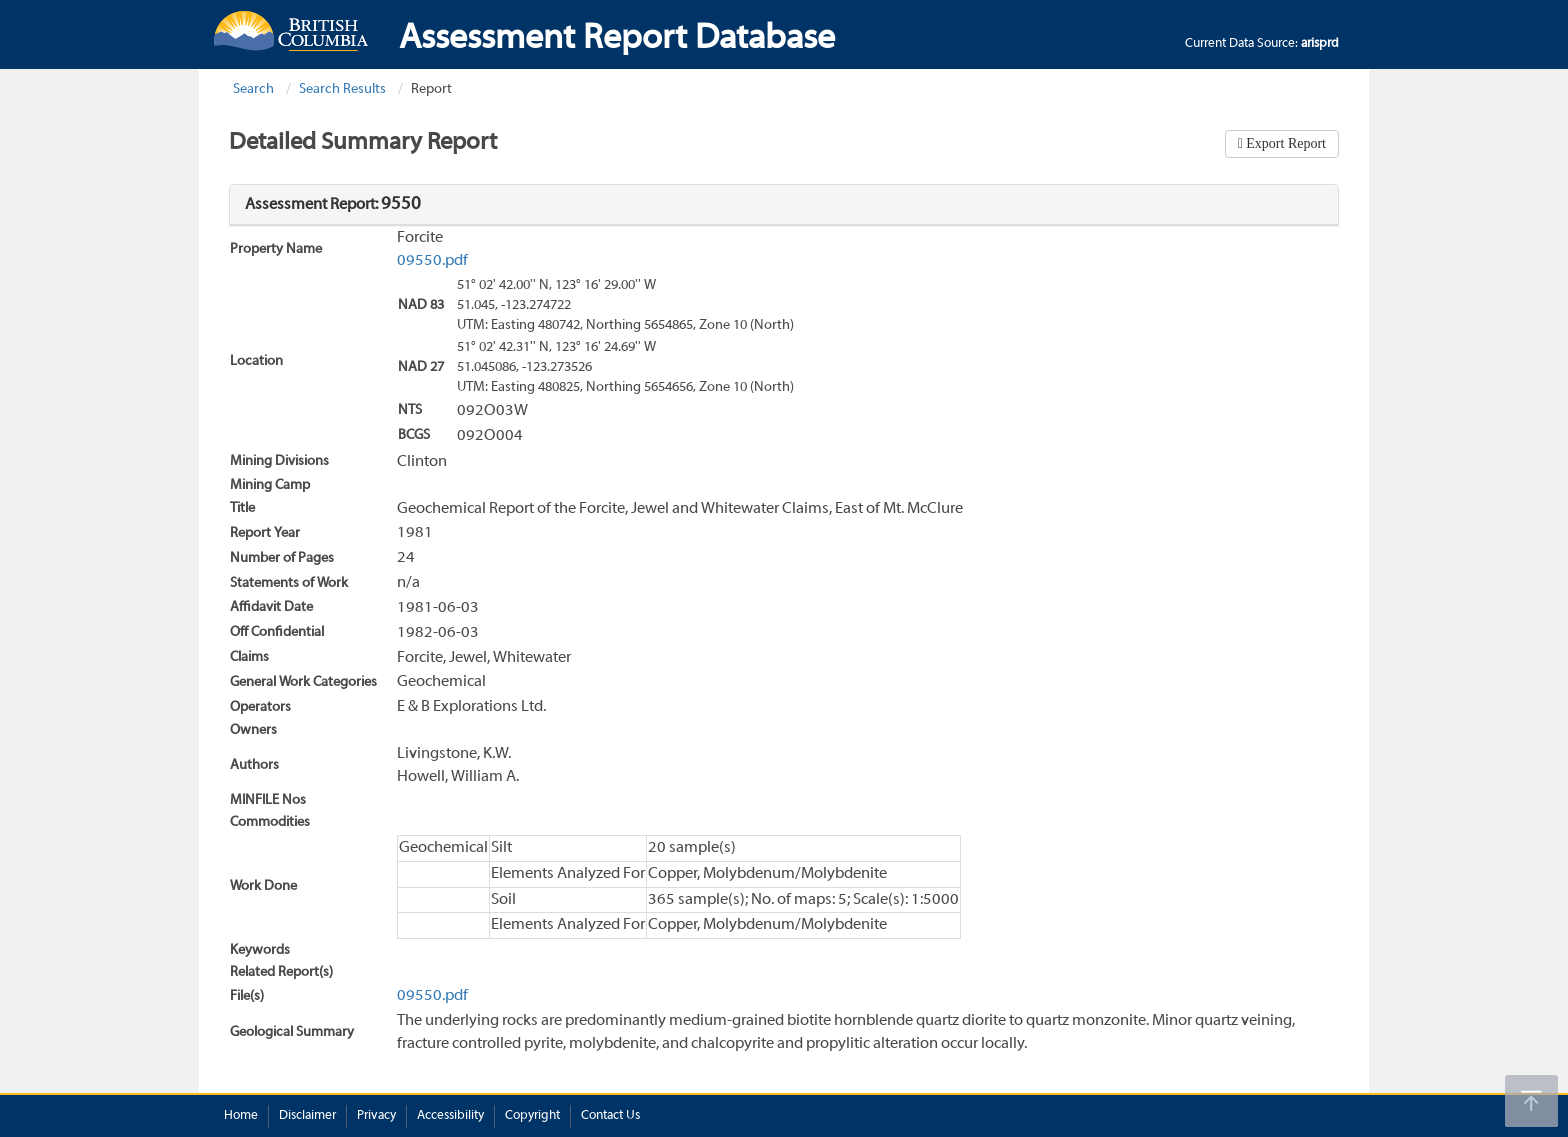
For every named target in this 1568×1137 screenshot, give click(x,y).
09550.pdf (432, 261)
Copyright (532, 1116)
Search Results (342, 89)
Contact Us (610, 1116)
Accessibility (450, 1116)
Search (253, 89)
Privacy (376, 1116)
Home (241, 1116)
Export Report (1284, 143)
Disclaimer (307, 1116)
